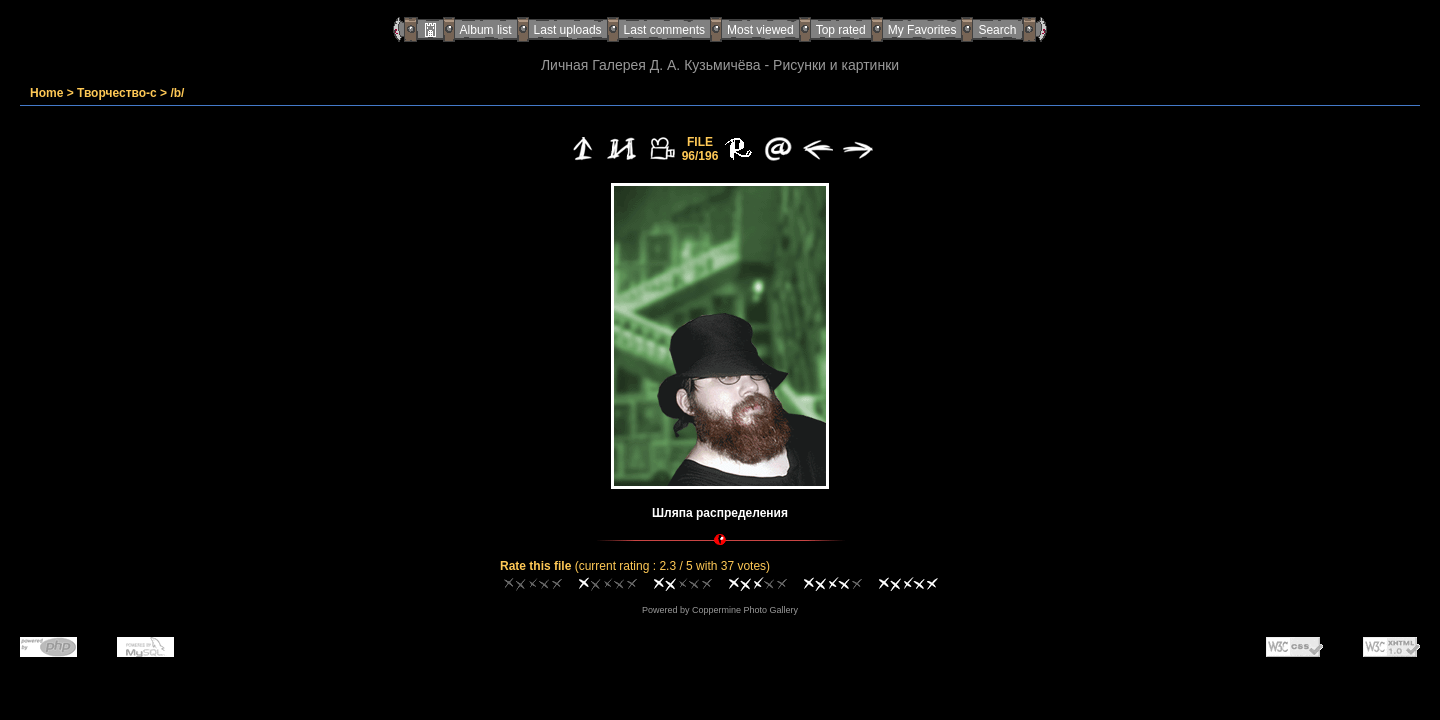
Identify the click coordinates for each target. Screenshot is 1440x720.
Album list (486, 30)
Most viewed (760, 30)
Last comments (664, 30)
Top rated (841, 30)
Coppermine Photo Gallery (745, 610)
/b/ (177, 93)
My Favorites (922, 30)
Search (997, 30)
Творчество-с (117, 93)
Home (46, 93)
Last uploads (568, 30)
